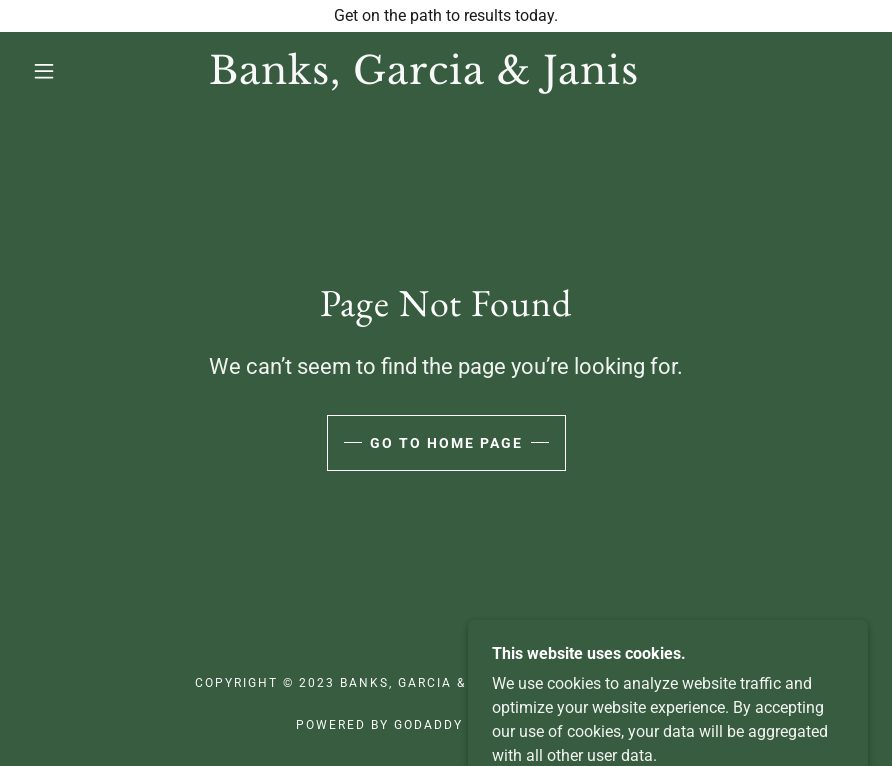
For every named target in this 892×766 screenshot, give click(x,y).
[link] (424, 78)
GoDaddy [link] (428, 725)
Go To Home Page (446, 443)
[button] (44, 71)
